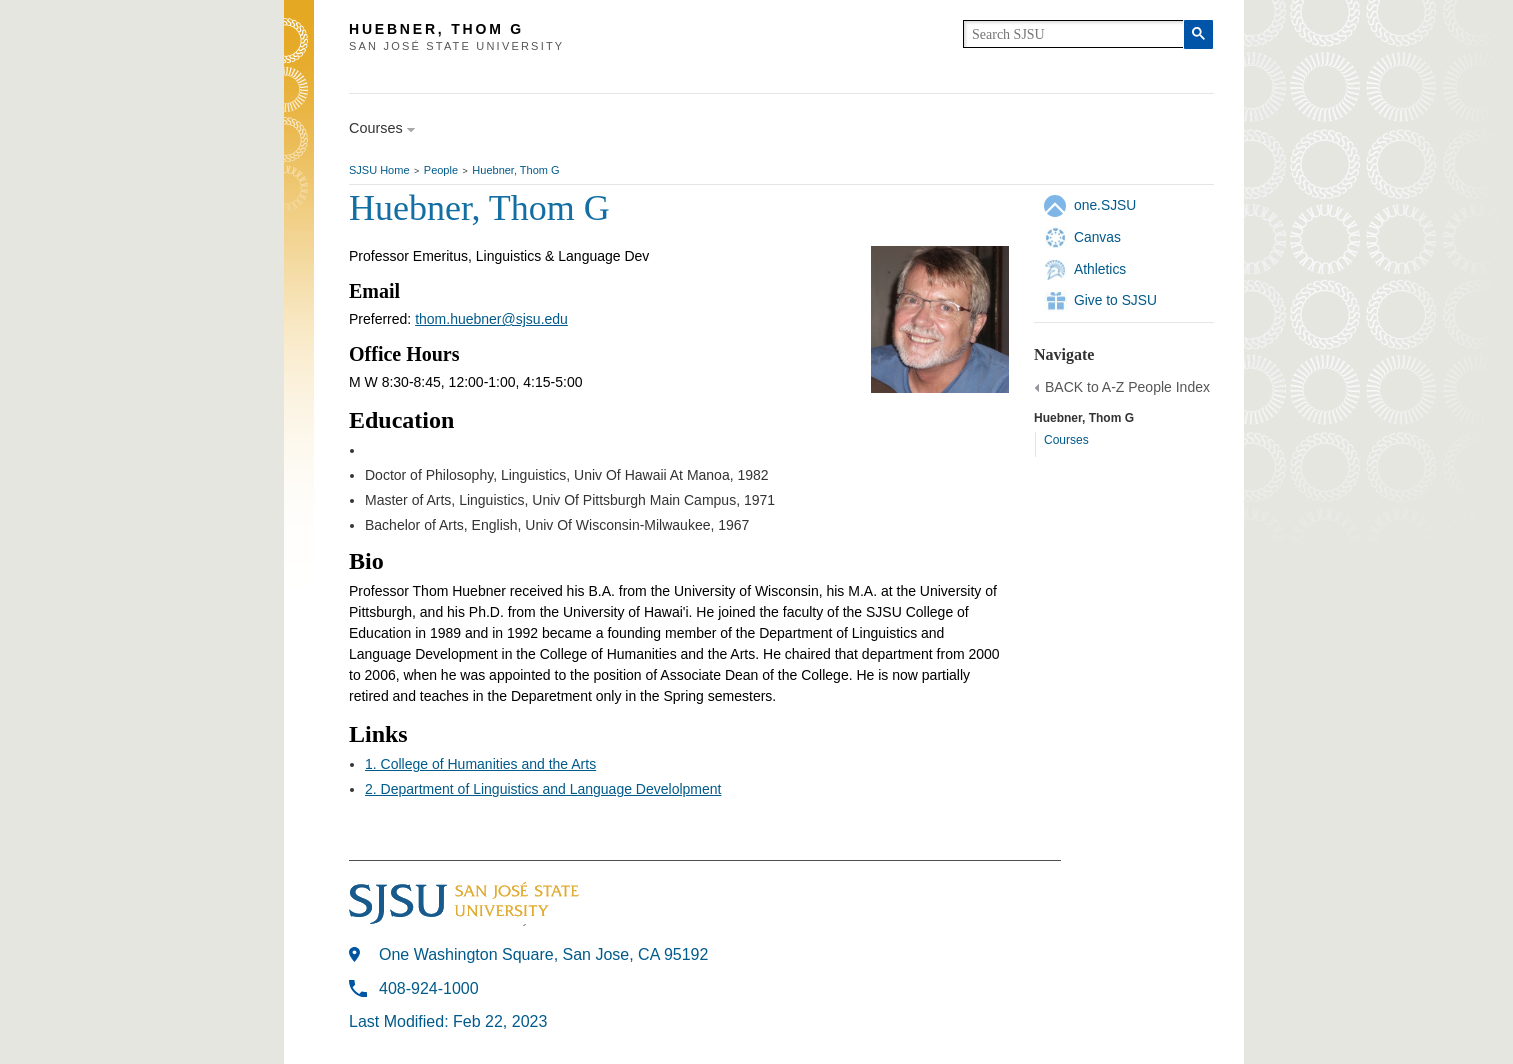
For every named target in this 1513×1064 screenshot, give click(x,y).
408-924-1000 (429, 988)
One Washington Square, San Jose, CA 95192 (543, 954)
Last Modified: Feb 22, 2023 (448, 1021)
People (441, 170)
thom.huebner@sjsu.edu (491, 319)
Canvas (1097, 237)
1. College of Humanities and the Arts (480, 764)
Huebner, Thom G (515, 170)
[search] (1073, 34)
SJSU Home (379, 170)
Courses (1066, 440)
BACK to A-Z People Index (1127, 387)
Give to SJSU (1115, 300)
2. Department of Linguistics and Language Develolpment (543, 789)
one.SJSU (1105, 205)
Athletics (1100, 269)
